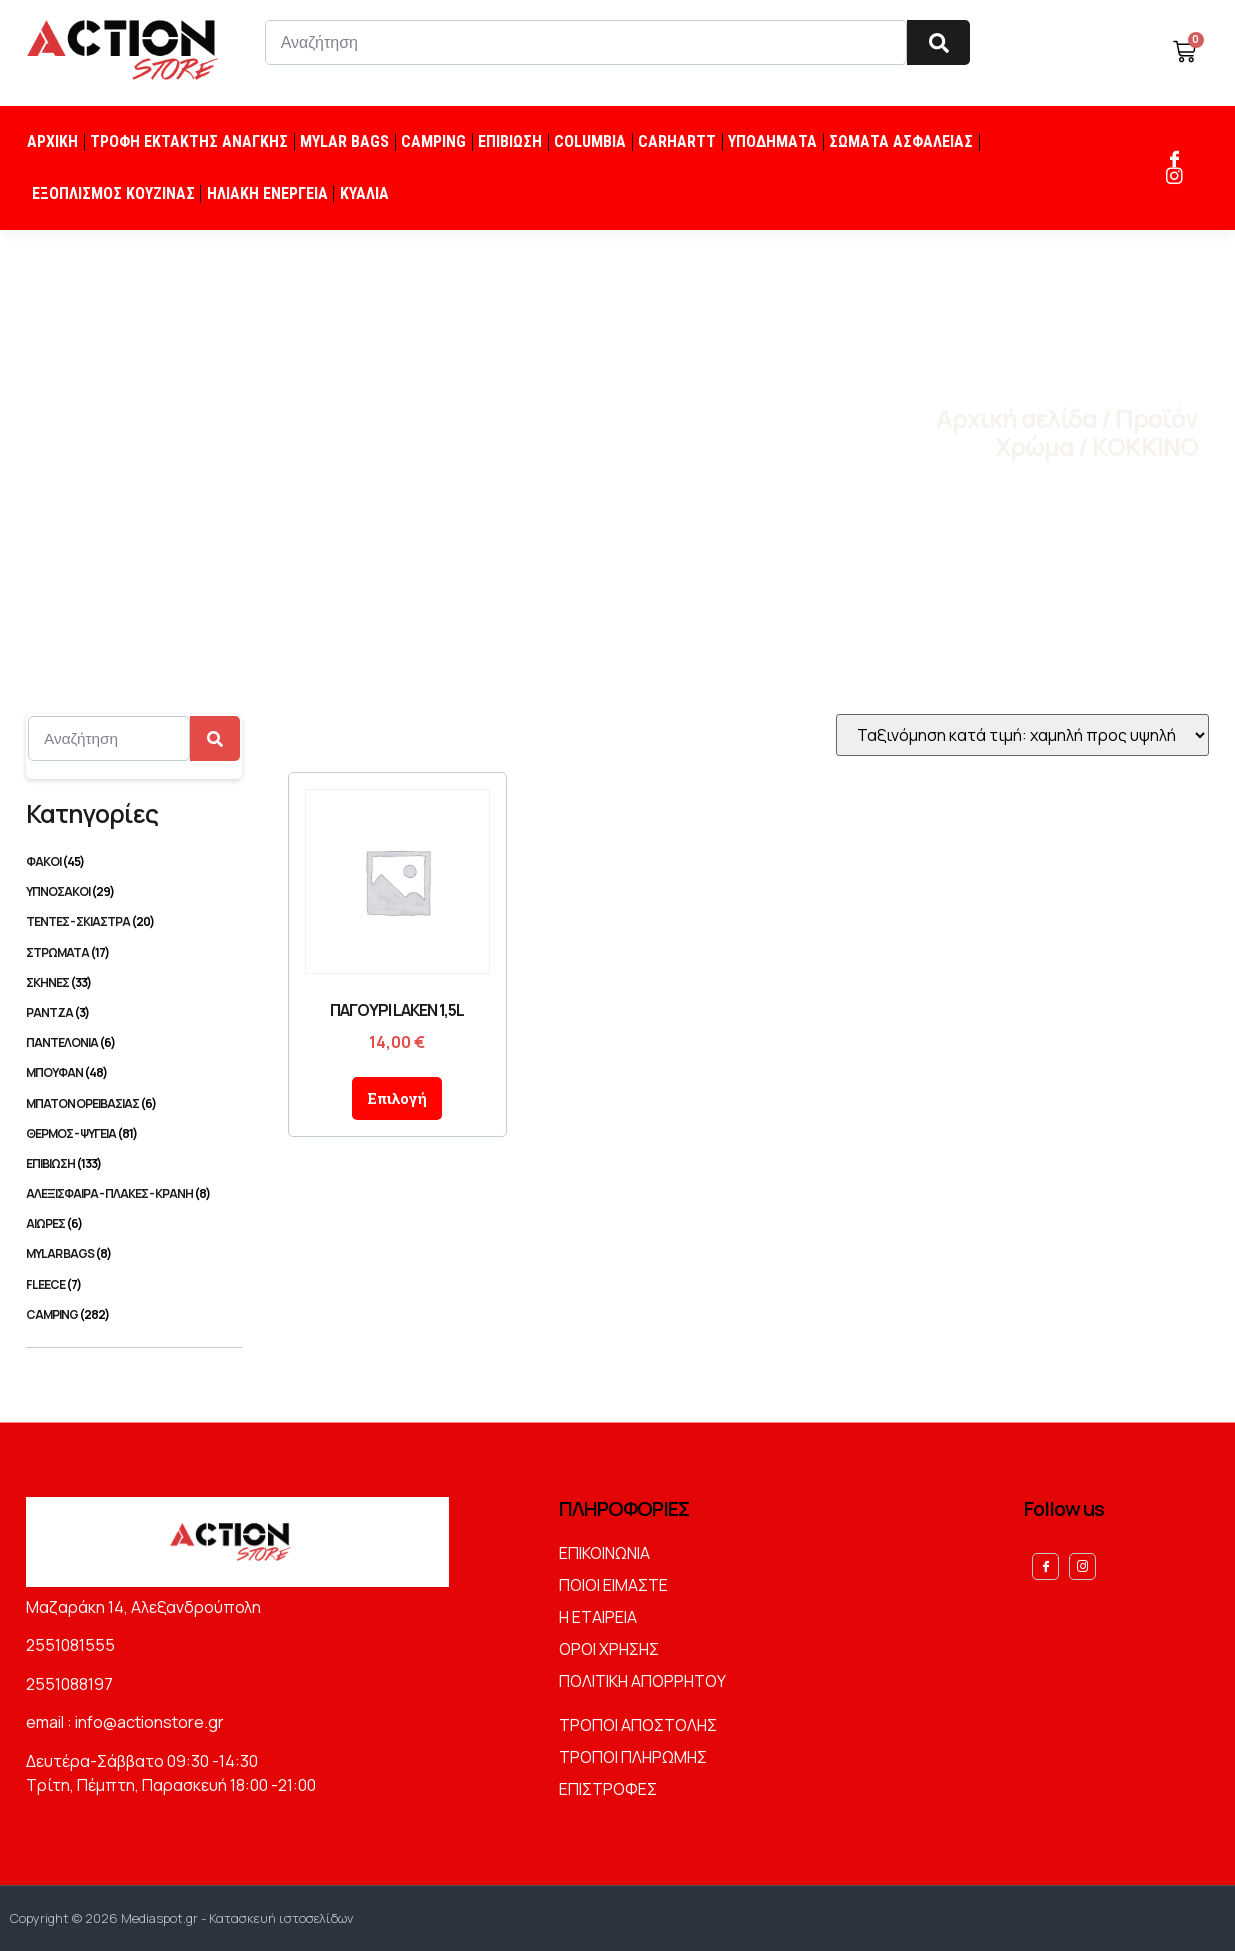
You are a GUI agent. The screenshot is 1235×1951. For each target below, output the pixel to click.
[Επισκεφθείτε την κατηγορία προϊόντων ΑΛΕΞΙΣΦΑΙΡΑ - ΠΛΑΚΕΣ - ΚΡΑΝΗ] (134, 1193)
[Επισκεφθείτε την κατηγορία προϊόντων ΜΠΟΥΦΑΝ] (134, 1072)
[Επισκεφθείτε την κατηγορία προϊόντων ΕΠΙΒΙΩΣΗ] (134, 1163)
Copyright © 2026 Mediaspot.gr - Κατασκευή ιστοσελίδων (181, 1918)
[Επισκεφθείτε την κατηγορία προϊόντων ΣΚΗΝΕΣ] (134, 982)
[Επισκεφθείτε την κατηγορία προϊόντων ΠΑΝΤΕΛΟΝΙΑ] (134, 1042)
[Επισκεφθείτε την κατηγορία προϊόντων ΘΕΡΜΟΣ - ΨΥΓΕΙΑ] (134, 1133)
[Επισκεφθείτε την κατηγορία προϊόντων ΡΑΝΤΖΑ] (134, 1012)
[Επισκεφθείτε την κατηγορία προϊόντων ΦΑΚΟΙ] (134, 861)
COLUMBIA (590, 141)
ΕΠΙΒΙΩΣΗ (510, 141)
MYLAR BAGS (344, 141)
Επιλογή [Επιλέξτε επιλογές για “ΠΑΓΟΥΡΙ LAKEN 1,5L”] (397, 1098)
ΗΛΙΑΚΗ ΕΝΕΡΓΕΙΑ (267, 193)
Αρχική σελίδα (1016, 418)
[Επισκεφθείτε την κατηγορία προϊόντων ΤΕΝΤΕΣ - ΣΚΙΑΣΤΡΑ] (134, 921)
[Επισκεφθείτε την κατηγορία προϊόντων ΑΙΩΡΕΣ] (134, 1223)
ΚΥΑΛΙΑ (364, 193)
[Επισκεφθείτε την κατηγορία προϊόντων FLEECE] (134, 1284)
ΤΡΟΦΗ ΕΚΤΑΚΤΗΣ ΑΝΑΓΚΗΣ (189, 141)
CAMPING (433, 141)
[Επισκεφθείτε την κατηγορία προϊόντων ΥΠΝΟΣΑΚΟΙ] (134, 891)
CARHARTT (677, 141)
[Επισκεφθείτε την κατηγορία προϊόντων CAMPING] (134, 1314)
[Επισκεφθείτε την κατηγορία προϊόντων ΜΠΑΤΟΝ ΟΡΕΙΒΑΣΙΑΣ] (134, 1103)
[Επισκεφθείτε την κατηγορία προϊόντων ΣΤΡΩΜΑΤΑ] (134, 952)
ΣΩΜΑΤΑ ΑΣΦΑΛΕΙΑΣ (901, 141)
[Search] (938, 42)
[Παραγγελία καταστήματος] (1022, 735)
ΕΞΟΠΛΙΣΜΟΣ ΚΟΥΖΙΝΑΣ (113, 193)
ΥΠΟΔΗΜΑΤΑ (772, 141)
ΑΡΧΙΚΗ (52, 141)
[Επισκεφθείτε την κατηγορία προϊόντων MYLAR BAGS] (134, 1253)
